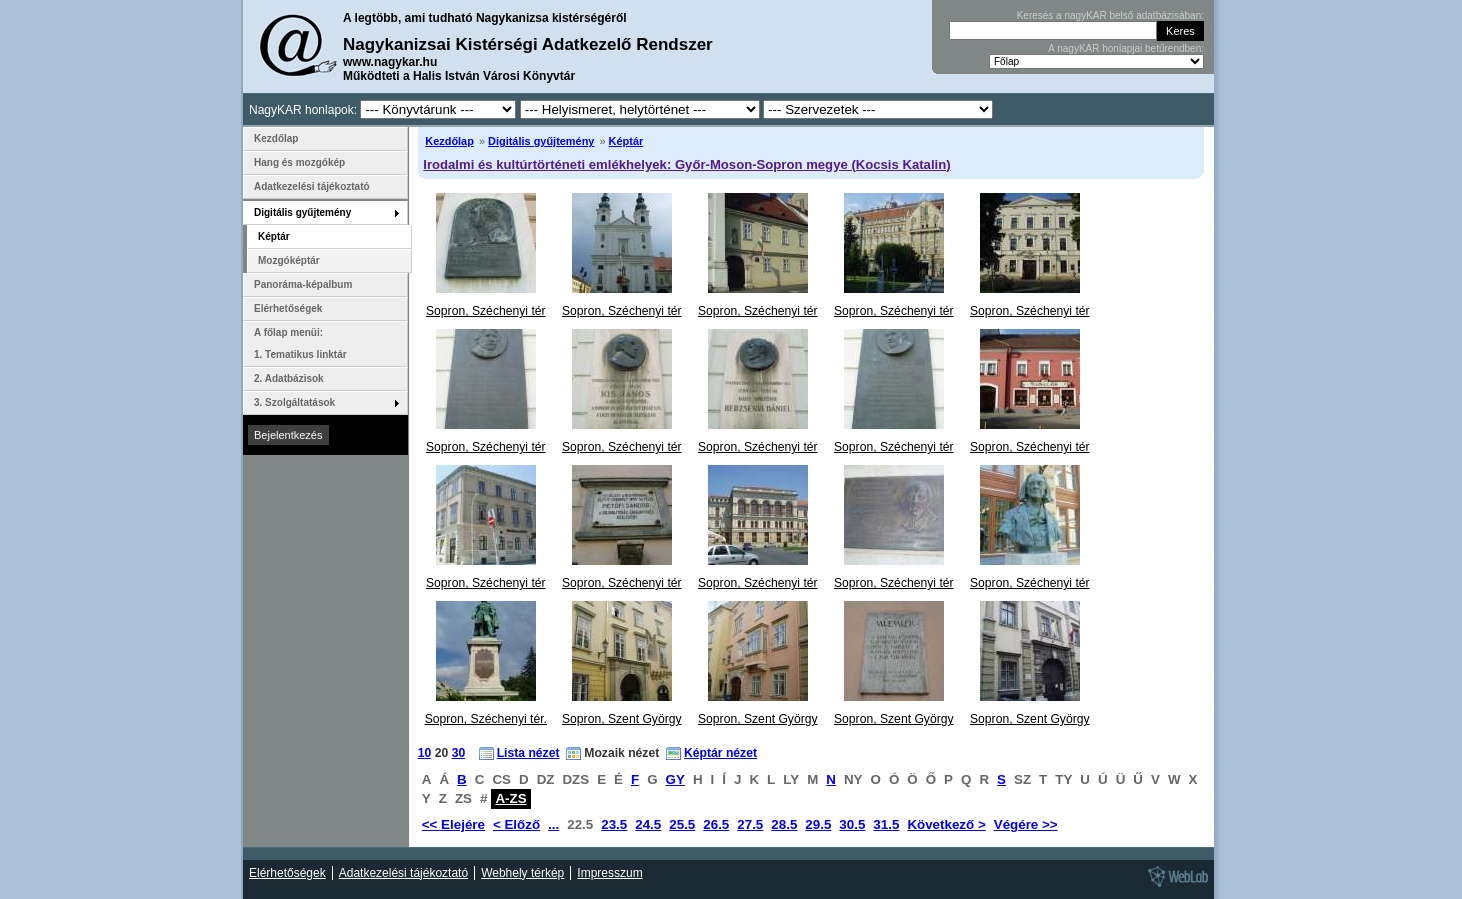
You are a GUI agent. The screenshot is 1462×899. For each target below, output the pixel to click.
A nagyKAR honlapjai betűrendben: (1126, 48)
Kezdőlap (449, 141)
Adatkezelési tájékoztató (312, 186)
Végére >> (1026, 824)
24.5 (648, 824)
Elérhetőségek (288, 308)
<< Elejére (453, 824)
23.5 (614, 824)
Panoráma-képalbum (303, 284)
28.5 (784, 824)
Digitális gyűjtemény (541, 141)
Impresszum (609, 873)
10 (425, 753)
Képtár (626, 141)
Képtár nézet (720, 753)
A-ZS (510, 798)
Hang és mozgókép (299, 162)
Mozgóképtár (289, 260)
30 (459, 753)
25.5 (682, 824)
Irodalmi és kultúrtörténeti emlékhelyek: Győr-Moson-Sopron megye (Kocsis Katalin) (686, 164)
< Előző (516, 824)
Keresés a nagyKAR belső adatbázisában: (1110, 15)
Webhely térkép (522, 873)
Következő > (946, 824)
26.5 (716, 824)
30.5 (852, 824)
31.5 (886, 824)
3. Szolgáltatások (294, 402)
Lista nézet (528, 753)
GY (675, 779)
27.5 (750, 824)
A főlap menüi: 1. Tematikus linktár (300, 343)
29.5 (818, 824)
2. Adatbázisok (289, 378)
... (553, 824)
